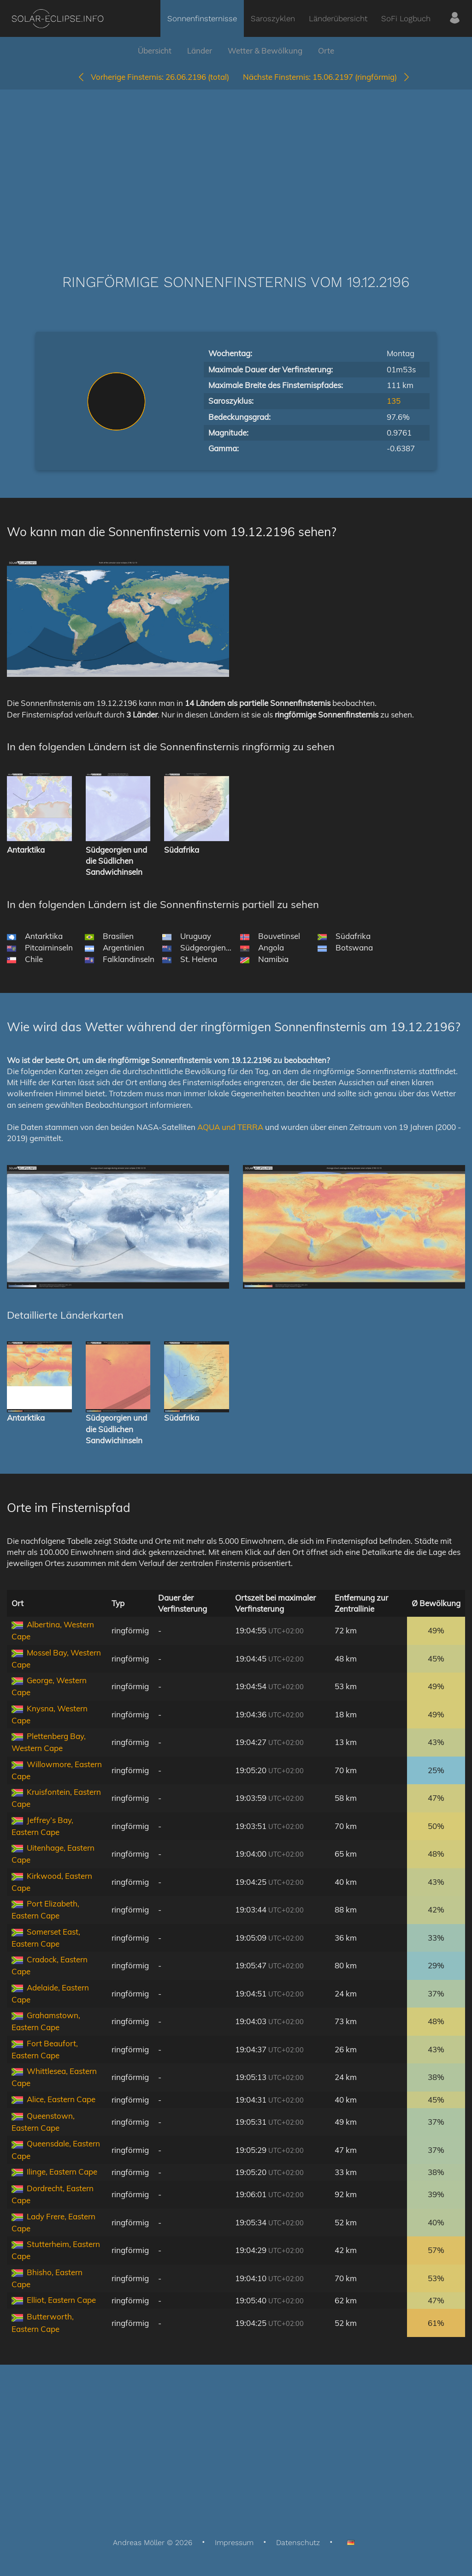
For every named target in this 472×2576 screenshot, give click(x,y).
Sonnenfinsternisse (202, 18)
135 (394, 401)
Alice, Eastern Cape (61, 2099)
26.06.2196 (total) (153, 77)
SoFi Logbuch (406, 18)
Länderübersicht (338, 18)
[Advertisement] (236, 168)
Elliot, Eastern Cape (61, 2300)
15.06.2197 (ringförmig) (327, 77)
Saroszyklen (273, 18)
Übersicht (154, 50)
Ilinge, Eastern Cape (62, 2171)
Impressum (234, 2542)
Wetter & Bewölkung (265, 50)
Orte (326, 50)
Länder (199, 50)
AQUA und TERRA (230, 1127)
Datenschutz (298, 2542)
